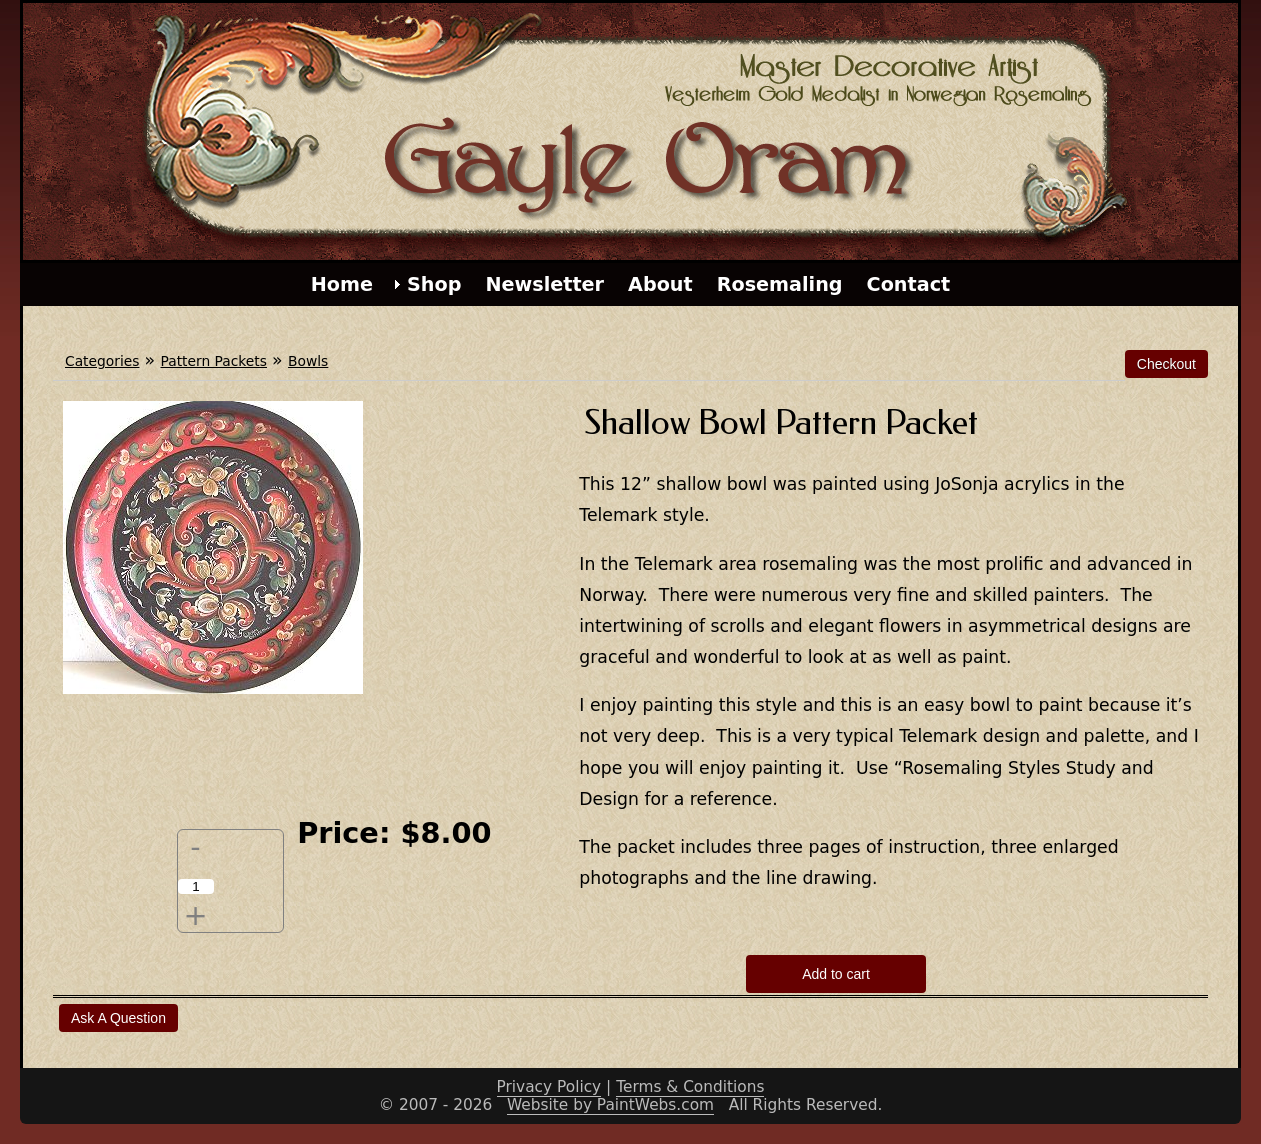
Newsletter (544, 284)
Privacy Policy (549, 1087)
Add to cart (836, 974)
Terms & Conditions (690, 1087)
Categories (102, 361)
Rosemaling (780, 284)
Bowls (308, 361)
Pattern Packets (214, 361)
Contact (909, 284)
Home (342, 284)
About (660, 284)
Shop (434, 284)
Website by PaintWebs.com (610, 1105)
